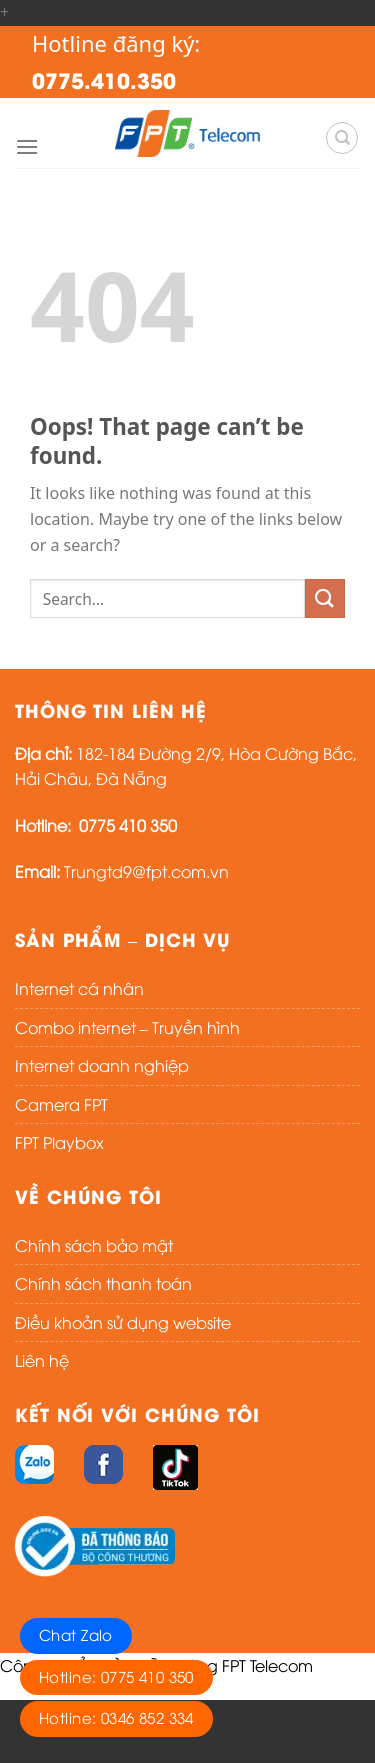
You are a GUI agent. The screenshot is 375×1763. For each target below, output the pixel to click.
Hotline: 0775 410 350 (116, 1676)
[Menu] (27, 146)
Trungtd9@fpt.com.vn (146, 871)
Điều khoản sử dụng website (123, 1322)
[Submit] (325, 598)
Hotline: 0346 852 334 (116, 1717)
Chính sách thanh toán (103, 1283)
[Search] (342, 138)
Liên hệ (42, 1360)
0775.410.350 (104, 79)
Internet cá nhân (79, 988)
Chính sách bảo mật (94, 1245)
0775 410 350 (128, 825)
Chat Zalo (76, 1634)
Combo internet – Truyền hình (127, 1027)
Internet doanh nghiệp (102, 1065)
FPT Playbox (59, 1142)
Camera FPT (61, 1104)
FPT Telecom (267, 1665)
